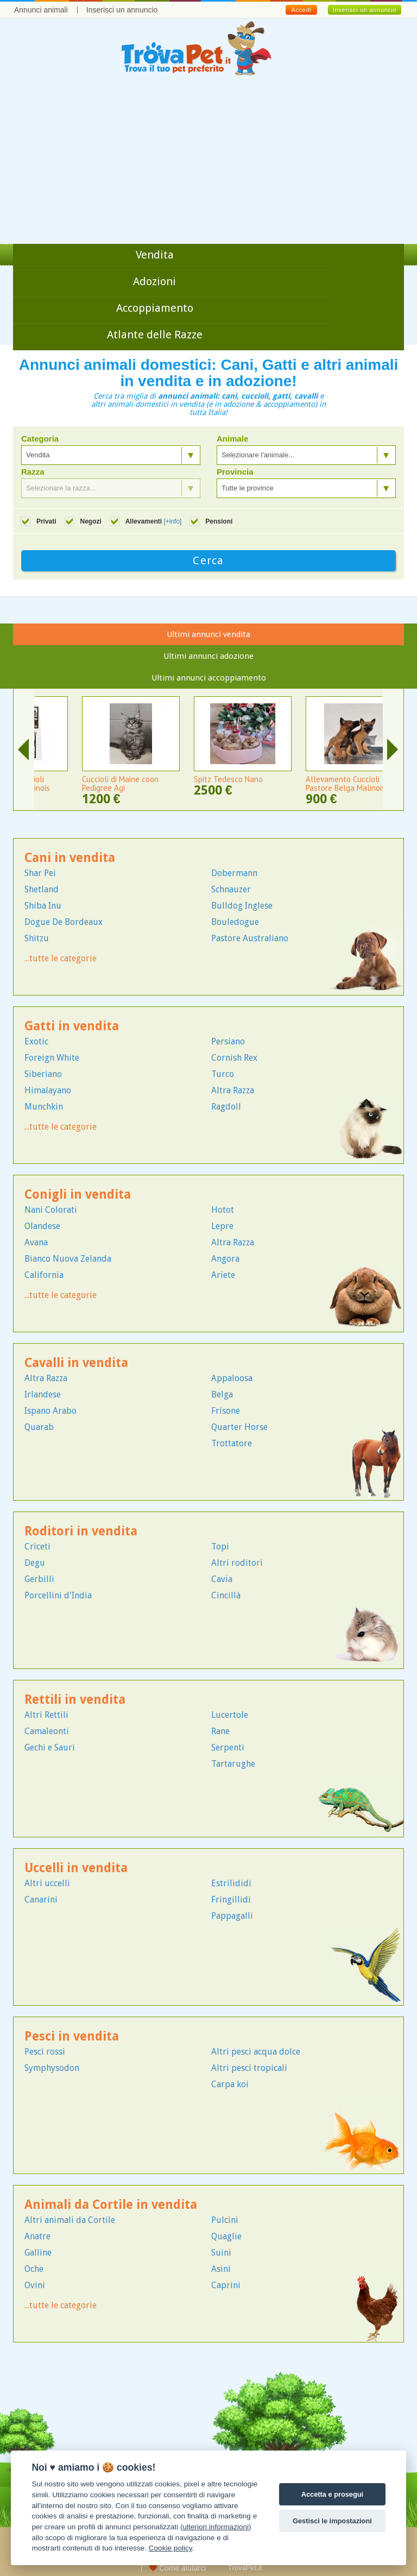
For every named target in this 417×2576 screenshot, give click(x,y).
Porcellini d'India (58, 1595)
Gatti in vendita (71, 1026)
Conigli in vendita (77, 1194)
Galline (38, 2252)
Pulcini (224, 2220)
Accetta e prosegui (332, 2494)
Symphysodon (51, 2068)
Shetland (41, 889)
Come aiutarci (177, 2568)
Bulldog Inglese (242, 905)
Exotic (36, 1041)
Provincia (235, 472)
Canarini (41, 1899)
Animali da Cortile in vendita (110, 2204)
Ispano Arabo (50, 1411)
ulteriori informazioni (215, 2527)
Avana (36, 1242)
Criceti (37, 1546)
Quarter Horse (239, 1427)
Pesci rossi (44, 2051)
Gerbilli (39, 1579)
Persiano (228, 1041)
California (44, 1275)
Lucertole (229, 1715)
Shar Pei (40, 873)
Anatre (37, 2236)
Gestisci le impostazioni (332, 2521)
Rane (220, 1731)
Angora (225, 1259)
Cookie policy (170, 2548)
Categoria (40, 438)
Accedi (301, 10)
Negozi (90, 521)
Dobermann (234, 873)
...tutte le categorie (60, 958)
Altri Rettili (46, 1715)
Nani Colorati (50, 1210)
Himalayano (47, 1090)
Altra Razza (232, 1090)
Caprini (226, 2285)
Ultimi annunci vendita (208, 634)
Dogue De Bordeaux (63, 922)
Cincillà (226, 1595)
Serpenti (227, 1747)
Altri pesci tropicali (249, 2068)
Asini (221, 2269)
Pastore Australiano (249, 938)
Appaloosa (231, 1378)
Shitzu (36, 938)
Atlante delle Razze (155, 334)
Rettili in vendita (74, 1699)
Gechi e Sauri (49, 1747)
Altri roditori (237, 1563)
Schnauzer (231, 889)
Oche (33, 2269)
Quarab (39, 1427)
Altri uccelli (47, 1883)
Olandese (42, 1226)
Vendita (155, 254)
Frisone (225, 1411)
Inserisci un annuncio (122, 9)
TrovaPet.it (245, 2568)
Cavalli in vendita (76, 1363)
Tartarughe (233, 1764)
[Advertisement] (208, 162)
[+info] (172, 521)
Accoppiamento (154, 307)
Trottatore (231, 1443)
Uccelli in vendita (76, 1868)
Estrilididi (231, 1883)
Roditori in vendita (80, 1531)
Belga (222, 1394)
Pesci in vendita (71, 2036)
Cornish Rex (234, 1058)
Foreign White (51, 1058)
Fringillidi (231, 1899)
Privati (46, 521)
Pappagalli (232, 1916)
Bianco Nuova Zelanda (67, 1259)
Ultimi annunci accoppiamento (208, 678)
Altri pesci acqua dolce (255, 2051)
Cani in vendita (69, 858)
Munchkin (43, 1106)
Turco (222, 1074)
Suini (221, 2252)
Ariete (223, 1275)
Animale (232, 438)
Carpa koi (230, 2084)
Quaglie (226, 2236)
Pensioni (218, 521)
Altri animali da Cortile (69, 2220)
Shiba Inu (42, 905)
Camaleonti (46, 1731)
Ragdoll (226, 1106)
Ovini (34, 2285)
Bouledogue (235, 922)
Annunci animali (41, 9)
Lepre (222, 1226)
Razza (33, 472)
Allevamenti (153, 521)
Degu (34, 1563)
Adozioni (154, 281)
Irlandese (42, 1394)
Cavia (221, 1579)
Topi (220, 1546)
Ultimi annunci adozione (208, 656)
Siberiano (43, 1074)
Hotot (222, 1210)
